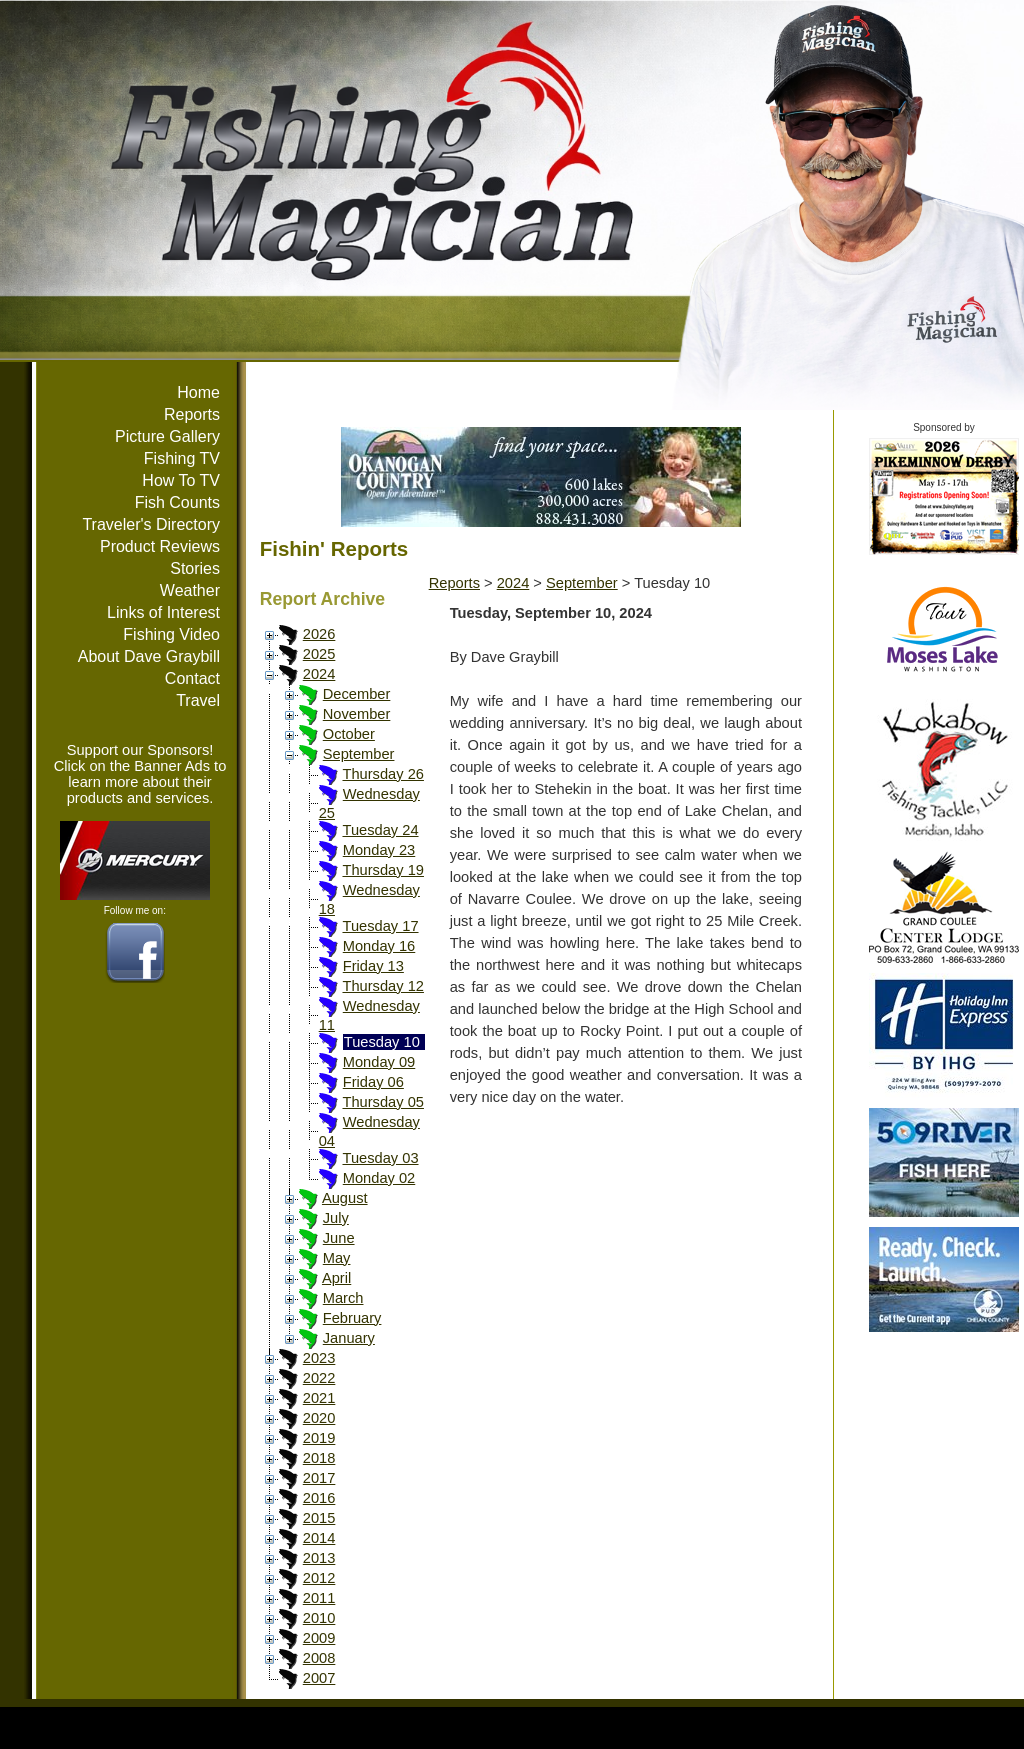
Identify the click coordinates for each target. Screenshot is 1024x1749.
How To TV (181, 480)
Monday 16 (379, 946)
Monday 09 (379, 1062)
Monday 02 (379, 1178)
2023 (319, 1358)
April (336, 1278)
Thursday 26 (382, 774)
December (357, 694)
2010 (319, 1618)
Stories (195, 568)
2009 (319, 1638)
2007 (319, 1678)
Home (198, 392)
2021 (319, 1398)
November (357, 714)
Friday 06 (373, 1082)
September (359, 754)
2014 (319, 1538)
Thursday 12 (382, 986)
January (349, 1338)
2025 (319, 654)
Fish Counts (177, 502)
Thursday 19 (382, 870)
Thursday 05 (382, 1102)
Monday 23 (379, 850)
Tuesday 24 (380, 830)
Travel (198, 700)
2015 (319, 1518)
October (349, 734)
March (343, 1298)
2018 (319, 1458)
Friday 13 (373, 966)
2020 (319, 1418)
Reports (192, 414)
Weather (190, 590)
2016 (319, 1498)
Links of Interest (163, 612)
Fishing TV (182, 458)
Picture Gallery (167, 436)
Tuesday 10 (382, 1042)
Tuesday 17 (380, 926)
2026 (319, 634)
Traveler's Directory (151, 524)
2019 (319, 1438)
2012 (319, 1578)
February (352, 1318)
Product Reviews (160, 546)
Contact (192, 678)
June (339, 1238)
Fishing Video (171, 634)
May (337, 1258)
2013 (319, 1558)
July (336, 1218)
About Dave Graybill (149, 656)
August (345, 1198)
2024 (319, 674)
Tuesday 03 (380, 1158)
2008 (319, 1658)
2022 (319, 1378)
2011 (319, 1598)
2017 (319, 1478)
